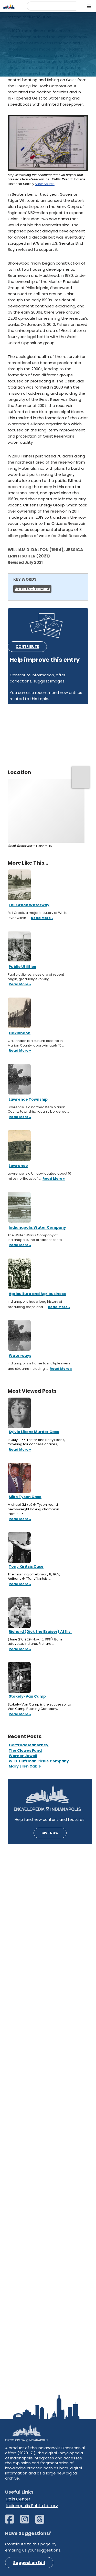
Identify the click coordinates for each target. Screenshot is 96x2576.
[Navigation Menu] (89, 6)
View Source (45, 184)
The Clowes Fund (25, 1750)
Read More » (19, 1450)
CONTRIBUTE (27, 646)
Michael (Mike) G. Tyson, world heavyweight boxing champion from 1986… (33, 1509)
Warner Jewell (23, 1755)
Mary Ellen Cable (25, 1766)
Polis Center (18, 2499)
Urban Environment (32, 588)
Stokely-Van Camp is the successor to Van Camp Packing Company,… (39, 1706)
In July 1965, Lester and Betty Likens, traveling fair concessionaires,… (36, 1442)
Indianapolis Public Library (32, 2506)
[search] (46, 8)
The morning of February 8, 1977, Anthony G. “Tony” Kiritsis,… (34, 1576)
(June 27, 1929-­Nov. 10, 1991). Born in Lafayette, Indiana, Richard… (37, 1641)
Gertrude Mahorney (29, 1745)
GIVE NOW (50, 1833)
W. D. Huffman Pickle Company (39, 1761)
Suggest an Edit (29, 2562)
